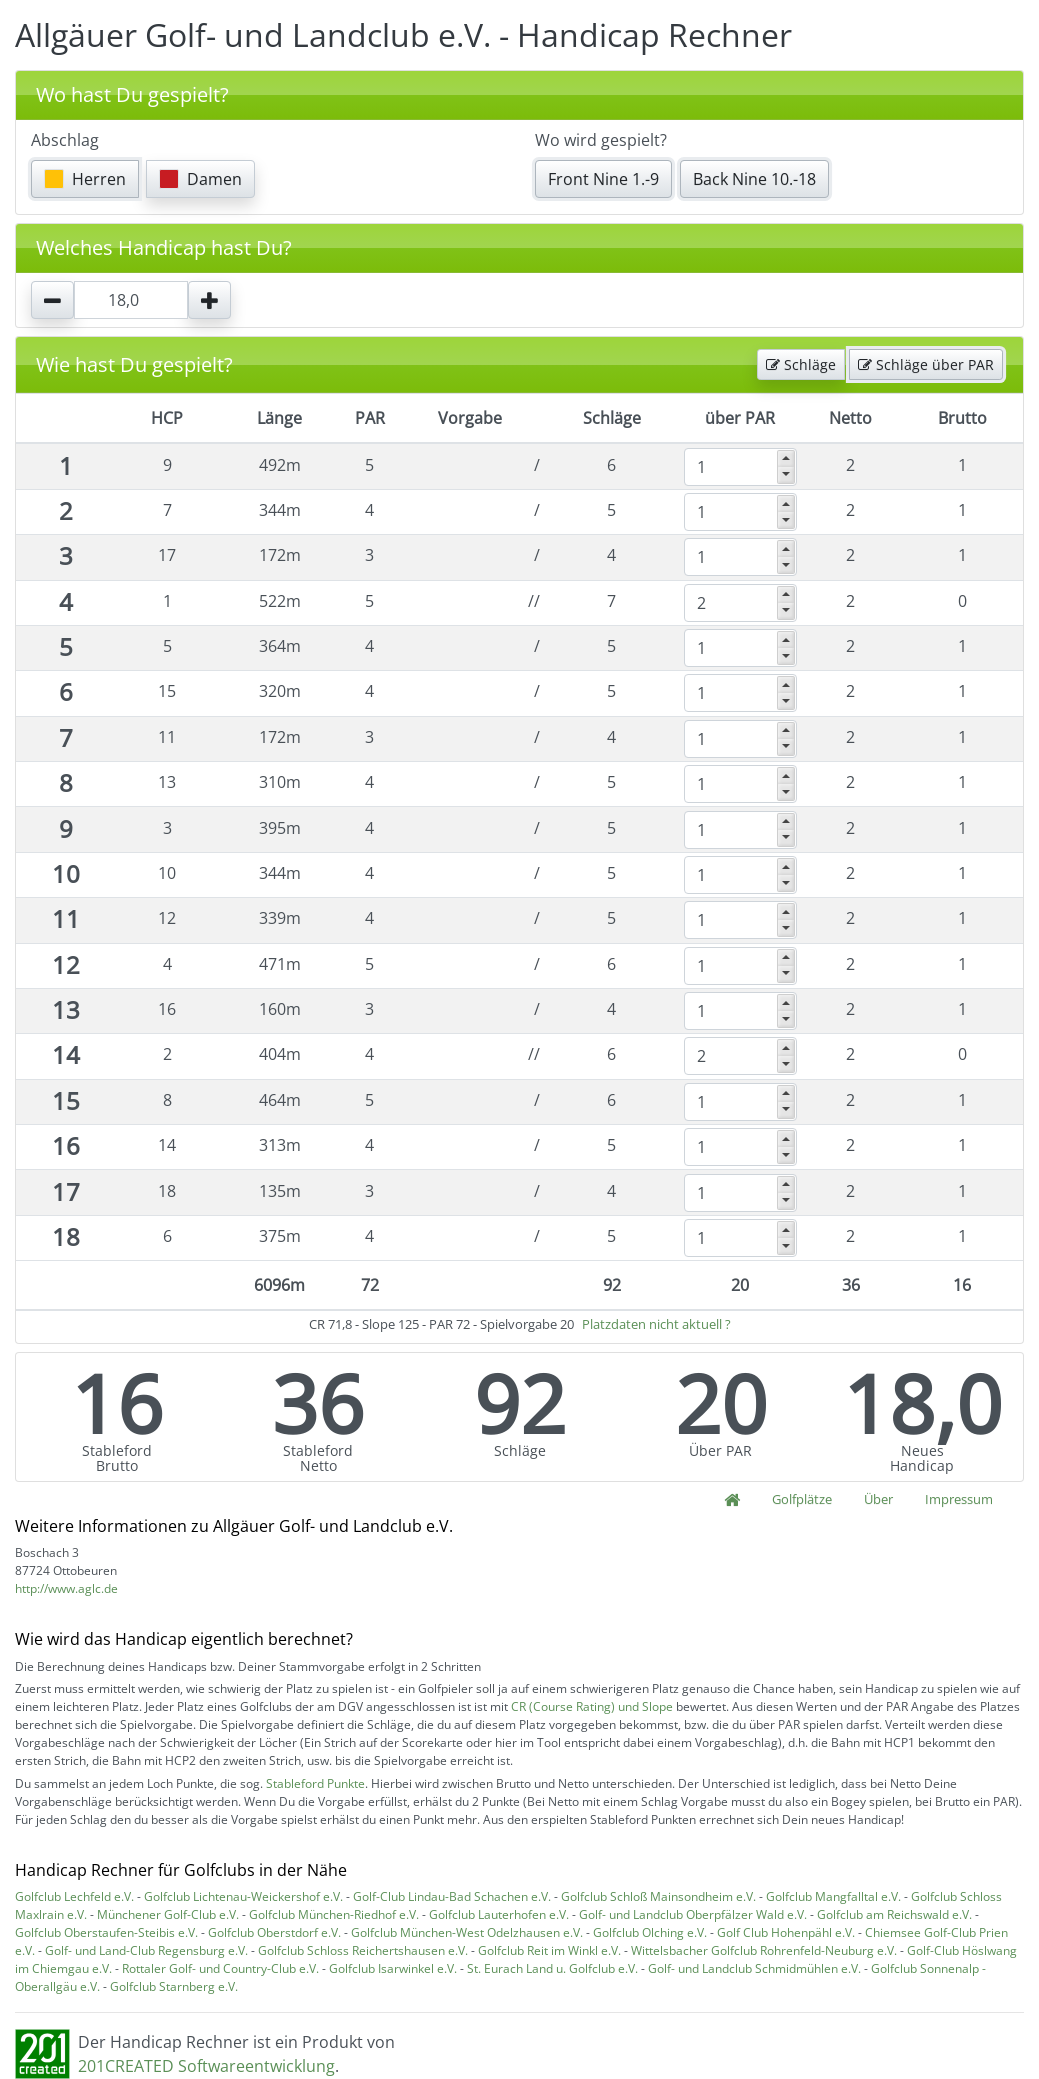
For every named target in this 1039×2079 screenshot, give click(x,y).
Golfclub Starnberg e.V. (174, 1986)
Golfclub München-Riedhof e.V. (334, 1914)
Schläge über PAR (926, 364)
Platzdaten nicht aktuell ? (656, 1324)
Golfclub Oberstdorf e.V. (274, 1932)
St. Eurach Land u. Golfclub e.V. (552, 1968)
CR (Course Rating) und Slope (592, 1706)
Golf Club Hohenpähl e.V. (786, 1932)
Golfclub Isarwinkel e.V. (393, 1968)
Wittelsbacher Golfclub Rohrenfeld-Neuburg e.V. (764, 1950)
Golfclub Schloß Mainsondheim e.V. (658, 1896)
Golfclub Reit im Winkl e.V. (549, 1950)
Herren (85, 179)
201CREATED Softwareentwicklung (206, 2066)
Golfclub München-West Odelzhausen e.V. (467, 1932)
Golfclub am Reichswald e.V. (894, 1914)
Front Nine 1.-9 (603, 179)
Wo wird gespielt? (601, 140)
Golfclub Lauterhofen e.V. (499, 1914)
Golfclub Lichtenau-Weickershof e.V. (243, 1896)
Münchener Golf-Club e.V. (168, 1914)
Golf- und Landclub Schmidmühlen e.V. (754, 1968)
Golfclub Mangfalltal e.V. (833, 1896)
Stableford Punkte (315, 1783)
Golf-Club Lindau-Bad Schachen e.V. (452, 1896)
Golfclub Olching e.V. (650, 1932)
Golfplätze (802, 1499)
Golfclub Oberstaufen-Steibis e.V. (106, 1932)
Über (878, 1499)
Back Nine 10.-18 (754, 179)
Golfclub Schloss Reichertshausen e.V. (363, 1950)
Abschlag (65, 140)
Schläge (801, 364)
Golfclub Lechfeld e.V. (74, 1896)
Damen (200, 179)
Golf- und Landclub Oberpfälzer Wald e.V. (693, 1914)
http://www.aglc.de (66, 1588)
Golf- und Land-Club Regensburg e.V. (146, 1950)
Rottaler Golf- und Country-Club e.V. (220, 1968)
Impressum (959, 1499)
